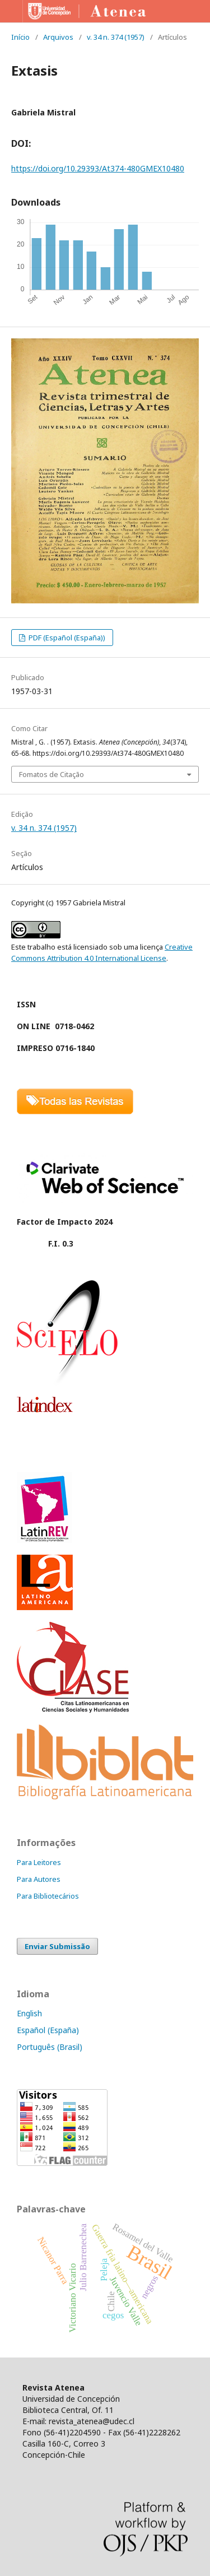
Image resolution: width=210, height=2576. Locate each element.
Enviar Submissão (57, 1946)
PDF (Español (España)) (66, 638)
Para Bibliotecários (48, 1896)
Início (20, 37)
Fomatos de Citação (51, 774)
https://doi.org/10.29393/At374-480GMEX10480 (97, 168)
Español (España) (48, 2030)
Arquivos (58, 37)
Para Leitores (39, 1862)
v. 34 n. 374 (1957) (115, 37)
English (29, 2013)
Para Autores (38, 1879)
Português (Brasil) (49, 2047)
